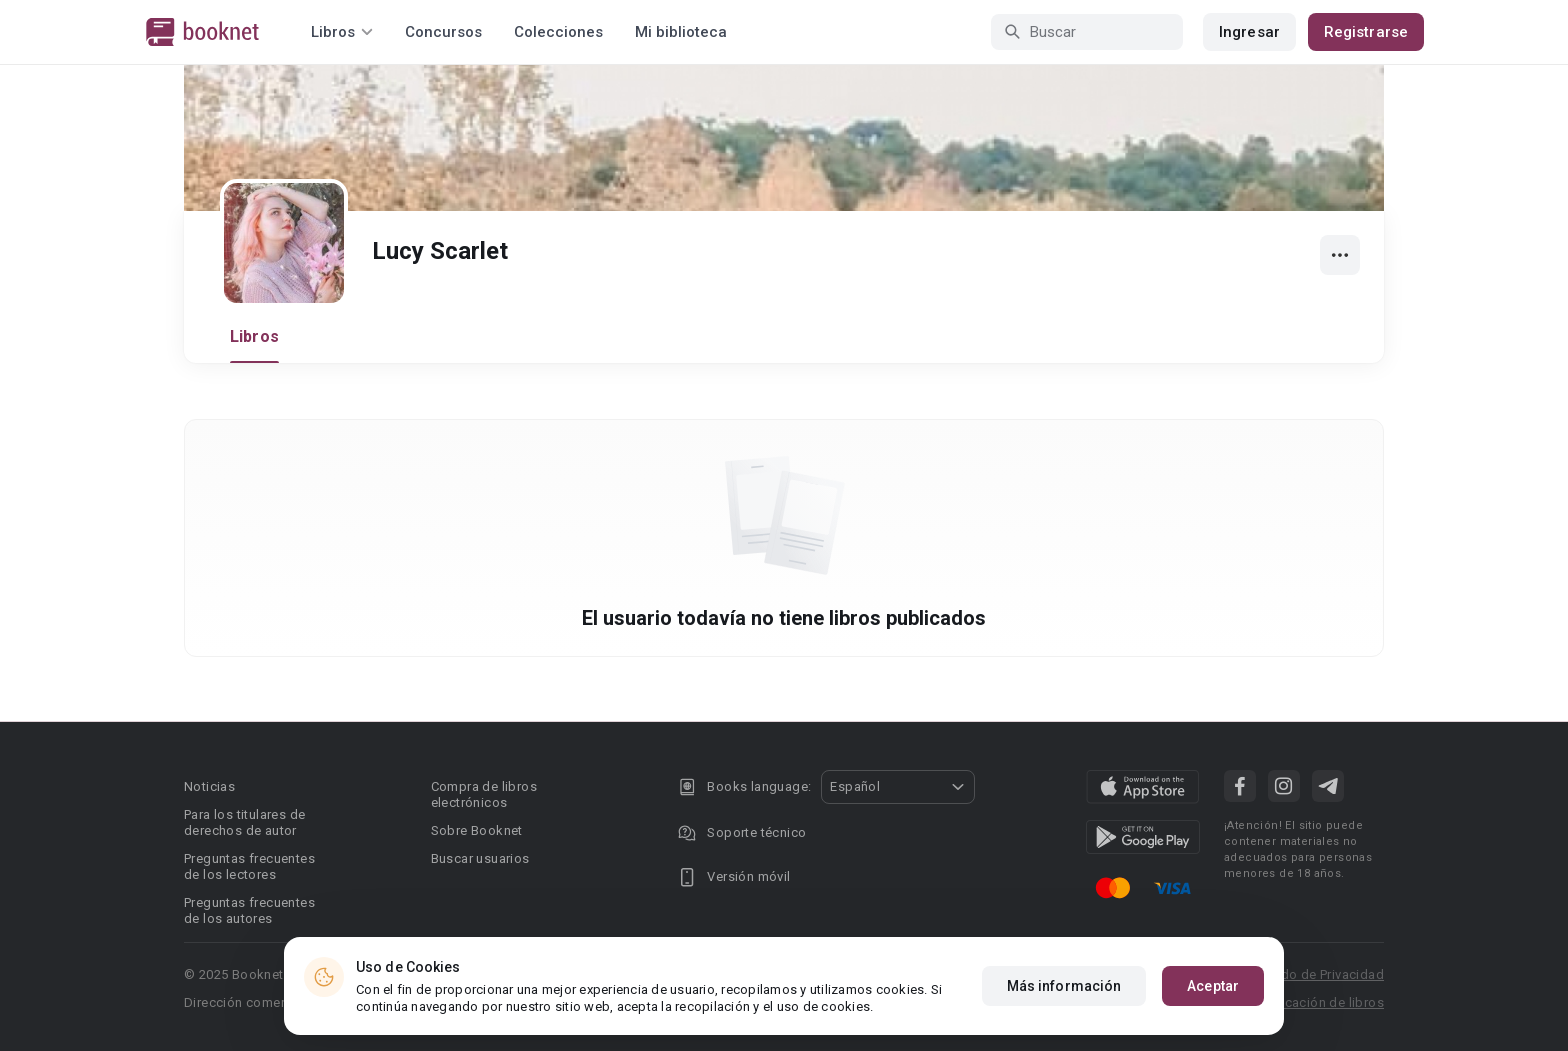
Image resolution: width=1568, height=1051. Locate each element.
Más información (1064, 986)
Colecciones (558, 32)
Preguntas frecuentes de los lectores (249, 866)
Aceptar (1213, 986)
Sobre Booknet (477, 830)
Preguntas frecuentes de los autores (249, 910)
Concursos (443, 32)
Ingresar (1249, 32)
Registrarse (1366, 32)
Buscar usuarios (480, 858)
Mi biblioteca (681, 32)
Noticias (209, 786)
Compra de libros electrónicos (484, 794)
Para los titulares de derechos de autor (244, 822)
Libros (254, 336)
